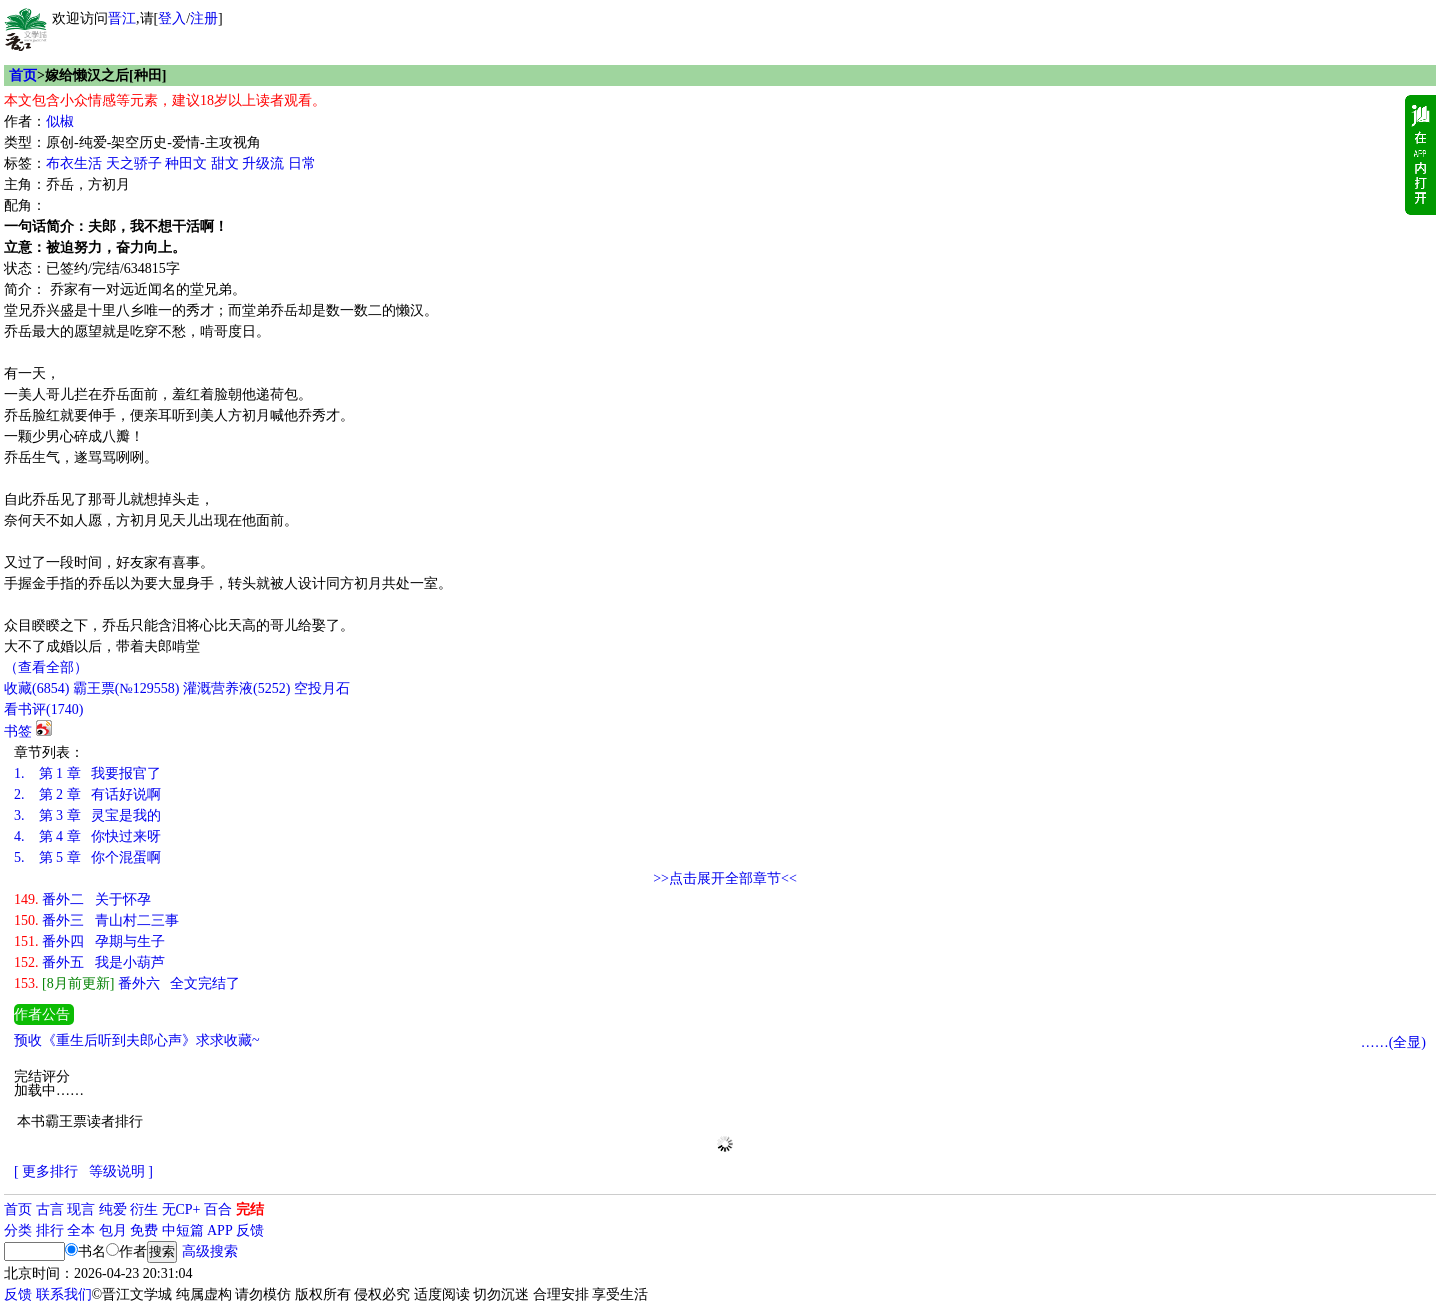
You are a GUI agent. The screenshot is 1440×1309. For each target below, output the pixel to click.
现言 (81, 1209)
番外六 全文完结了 (127, 983)
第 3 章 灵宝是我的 (87, 815)
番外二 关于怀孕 (82, 899)
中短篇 (183, 1230)
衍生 (144, 1209)
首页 (23, 75)
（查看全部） (46, 667)
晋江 (122, 18)
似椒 (60, 121)
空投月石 (322, 688)
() (36, 688)
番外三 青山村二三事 (96, 920)
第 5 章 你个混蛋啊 (87, 857)
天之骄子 (134, 163)
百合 (218, 1209)
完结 (250, 1209)
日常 (302, 163)
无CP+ (181, 1209)
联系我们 (64, 1294)
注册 (204, 18)
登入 (172, 18)
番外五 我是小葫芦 (89, 962)
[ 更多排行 (46, 1171)
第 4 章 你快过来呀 (87, 836)
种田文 (186, 163)
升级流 (263, 163)
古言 (50, 1209)
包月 (113, 1230)
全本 (81, 1230)
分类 (18, 1230)
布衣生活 (74, 163)
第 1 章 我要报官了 (87, 773)
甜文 (225, 163)
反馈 (250, 1230)
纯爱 (113, 1209)
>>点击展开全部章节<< (725, 878)
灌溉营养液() (236, 688)
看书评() (43, 709)
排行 (50, 1230)
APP (220, 1230)
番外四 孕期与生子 (89, 941)
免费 (144, 1230)
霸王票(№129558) (126, 688)
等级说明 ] (121, 1171)
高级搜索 (210, 1251)
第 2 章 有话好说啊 (87, 794)
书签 (18, 731)
